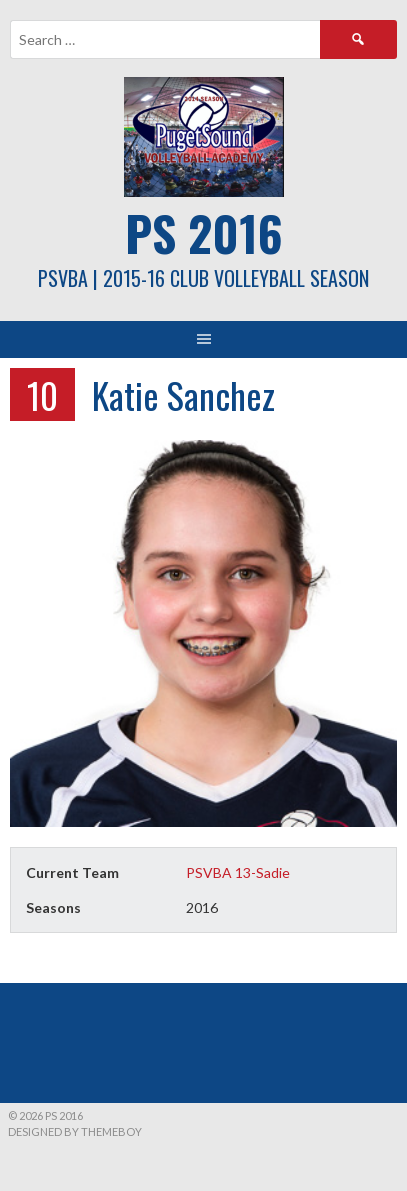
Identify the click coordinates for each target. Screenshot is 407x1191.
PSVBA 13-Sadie (238, 872)
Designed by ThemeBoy (75, 1131)
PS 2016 (204, 232)
